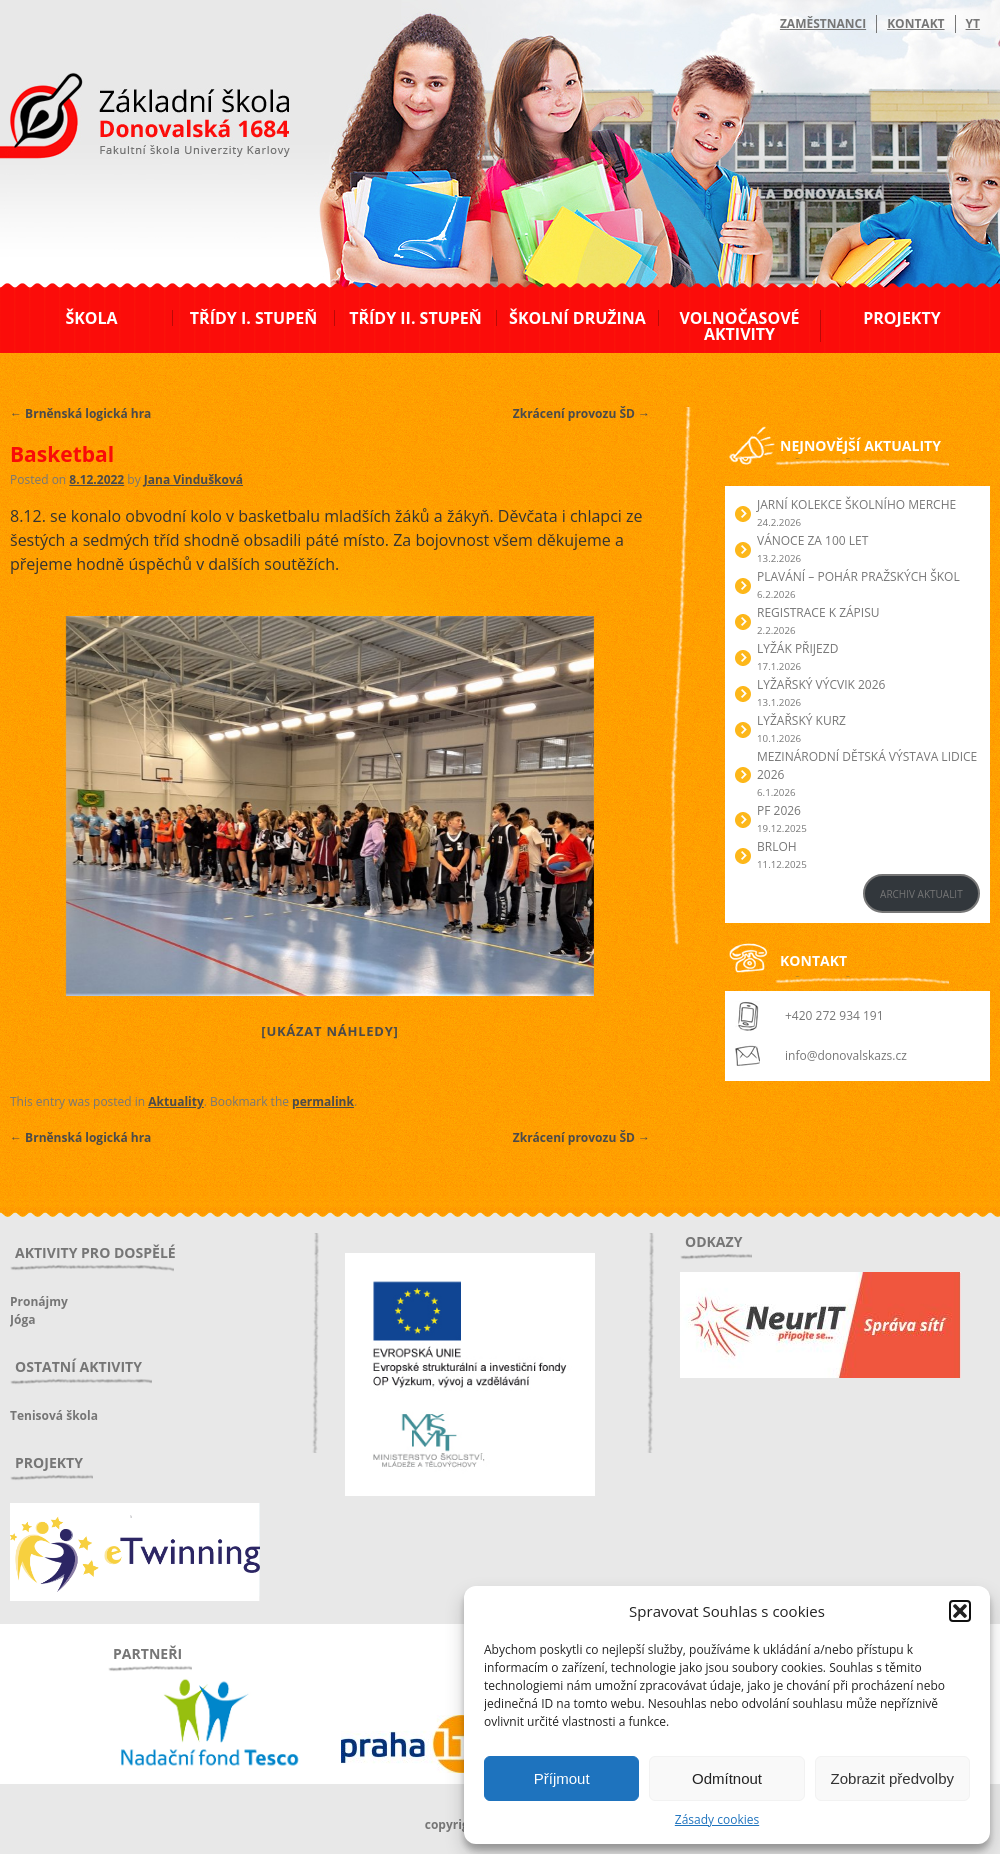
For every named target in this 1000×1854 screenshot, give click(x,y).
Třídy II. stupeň (415, 318)
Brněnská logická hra (80, 413)
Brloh (777, 846)
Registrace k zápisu (818, 612)
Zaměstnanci (823, 23)
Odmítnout (727, 1778)
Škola (91, 318)
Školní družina (577, 318)
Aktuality (175, 1101)
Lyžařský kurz (801, 720)
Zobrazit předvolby (892, 1778)
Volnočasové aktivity (739, 326)
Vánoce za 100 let (812, 540)
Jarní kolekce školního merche (856, 504)
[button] (960, 1611)
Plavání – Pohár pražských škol (858, 576)
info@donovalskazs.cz (846, 1055)
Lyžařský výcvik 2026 (821, 684)
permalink (323, 1101)
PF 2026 (779, 810)
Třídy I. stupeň (253, 318)
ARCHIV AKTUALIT (921, 894)
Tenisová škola (54, 1415)
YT (973, 23)
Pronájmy (39, 1301)
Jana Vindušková (193, 479)
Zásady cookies (717, 1819)
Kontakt (915, 23)
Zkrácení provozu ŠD (581, 413)
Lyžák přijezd (797, 648)
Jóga (22, 1319)
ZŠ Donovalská (118, 119)
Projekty (901, 318)
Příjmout (562, 1778)
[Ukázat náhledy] (329, 1031)
